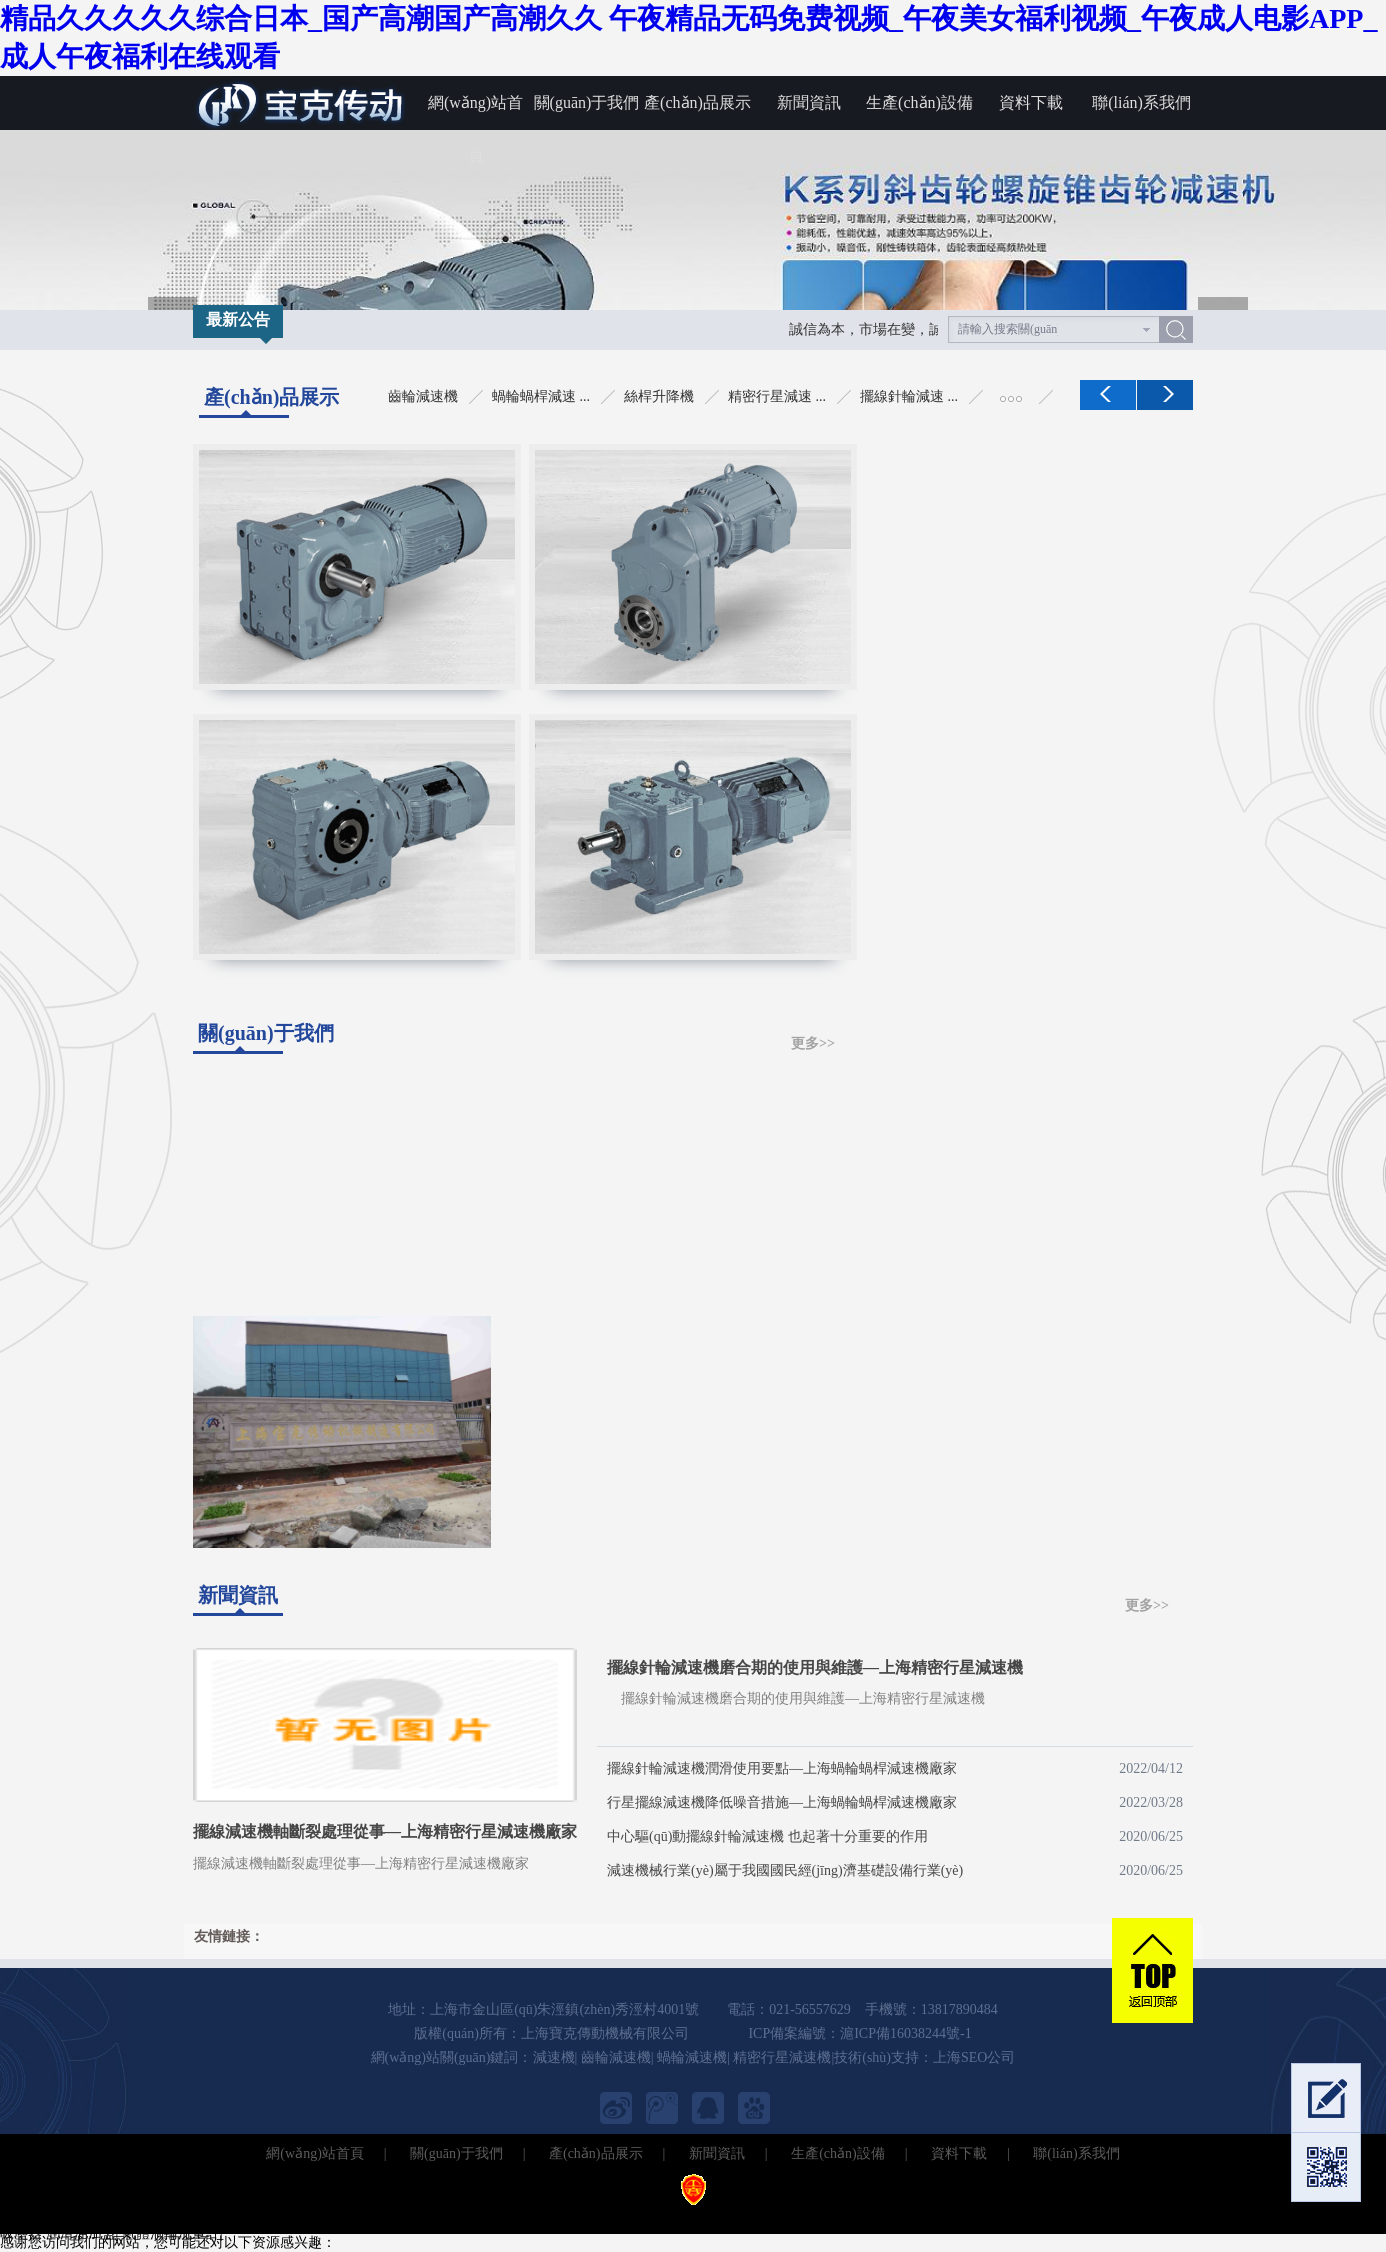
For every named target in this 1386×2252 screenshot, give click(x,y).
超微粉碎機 (407, 2215)
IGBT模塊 (293, 2215)
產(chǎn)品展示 (697, 102)
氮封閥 (348, 2215)
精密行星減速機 (782, 2057)
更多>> (813, 1043)
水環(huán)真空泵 (730, 2215)
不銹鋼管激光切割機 (610, 2215)
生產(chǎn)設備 (919, 102)
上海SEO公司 (974, 2057)
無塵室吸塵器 (1057, 2215)
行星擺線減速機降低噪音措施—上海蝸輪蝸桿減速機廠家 (895, 1803)
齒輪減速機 (616, 2057)
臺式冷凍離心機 (151, 2215)
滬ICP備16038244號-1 (905, 2033)
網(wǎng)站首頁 (475, 112)
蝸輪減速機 (692, 2057)
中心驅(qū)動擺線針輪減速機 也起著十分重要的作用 (895, 1837)
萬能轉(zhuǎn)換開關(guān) (928, 2215)
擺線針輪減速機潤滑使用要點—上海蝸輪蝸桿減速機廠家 (895, 1769)
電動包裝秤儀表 (495, 2215)
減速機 (554, 2057)
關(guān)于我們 (587, 102)
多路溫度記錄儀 (49, 2215)
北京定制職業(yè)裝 (1162, 2215)
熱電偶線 (231, 2215)
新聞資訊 (809, 102)
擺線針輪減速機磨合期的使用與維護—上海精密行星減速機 (815, 1667)
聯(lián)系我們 (1141, 102)
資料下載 (1031, 102)
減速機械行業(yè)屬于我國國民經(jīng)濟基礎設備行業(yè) (895, 1871)
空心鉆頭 (815, 2215)
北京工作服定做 (1275, 2215)
